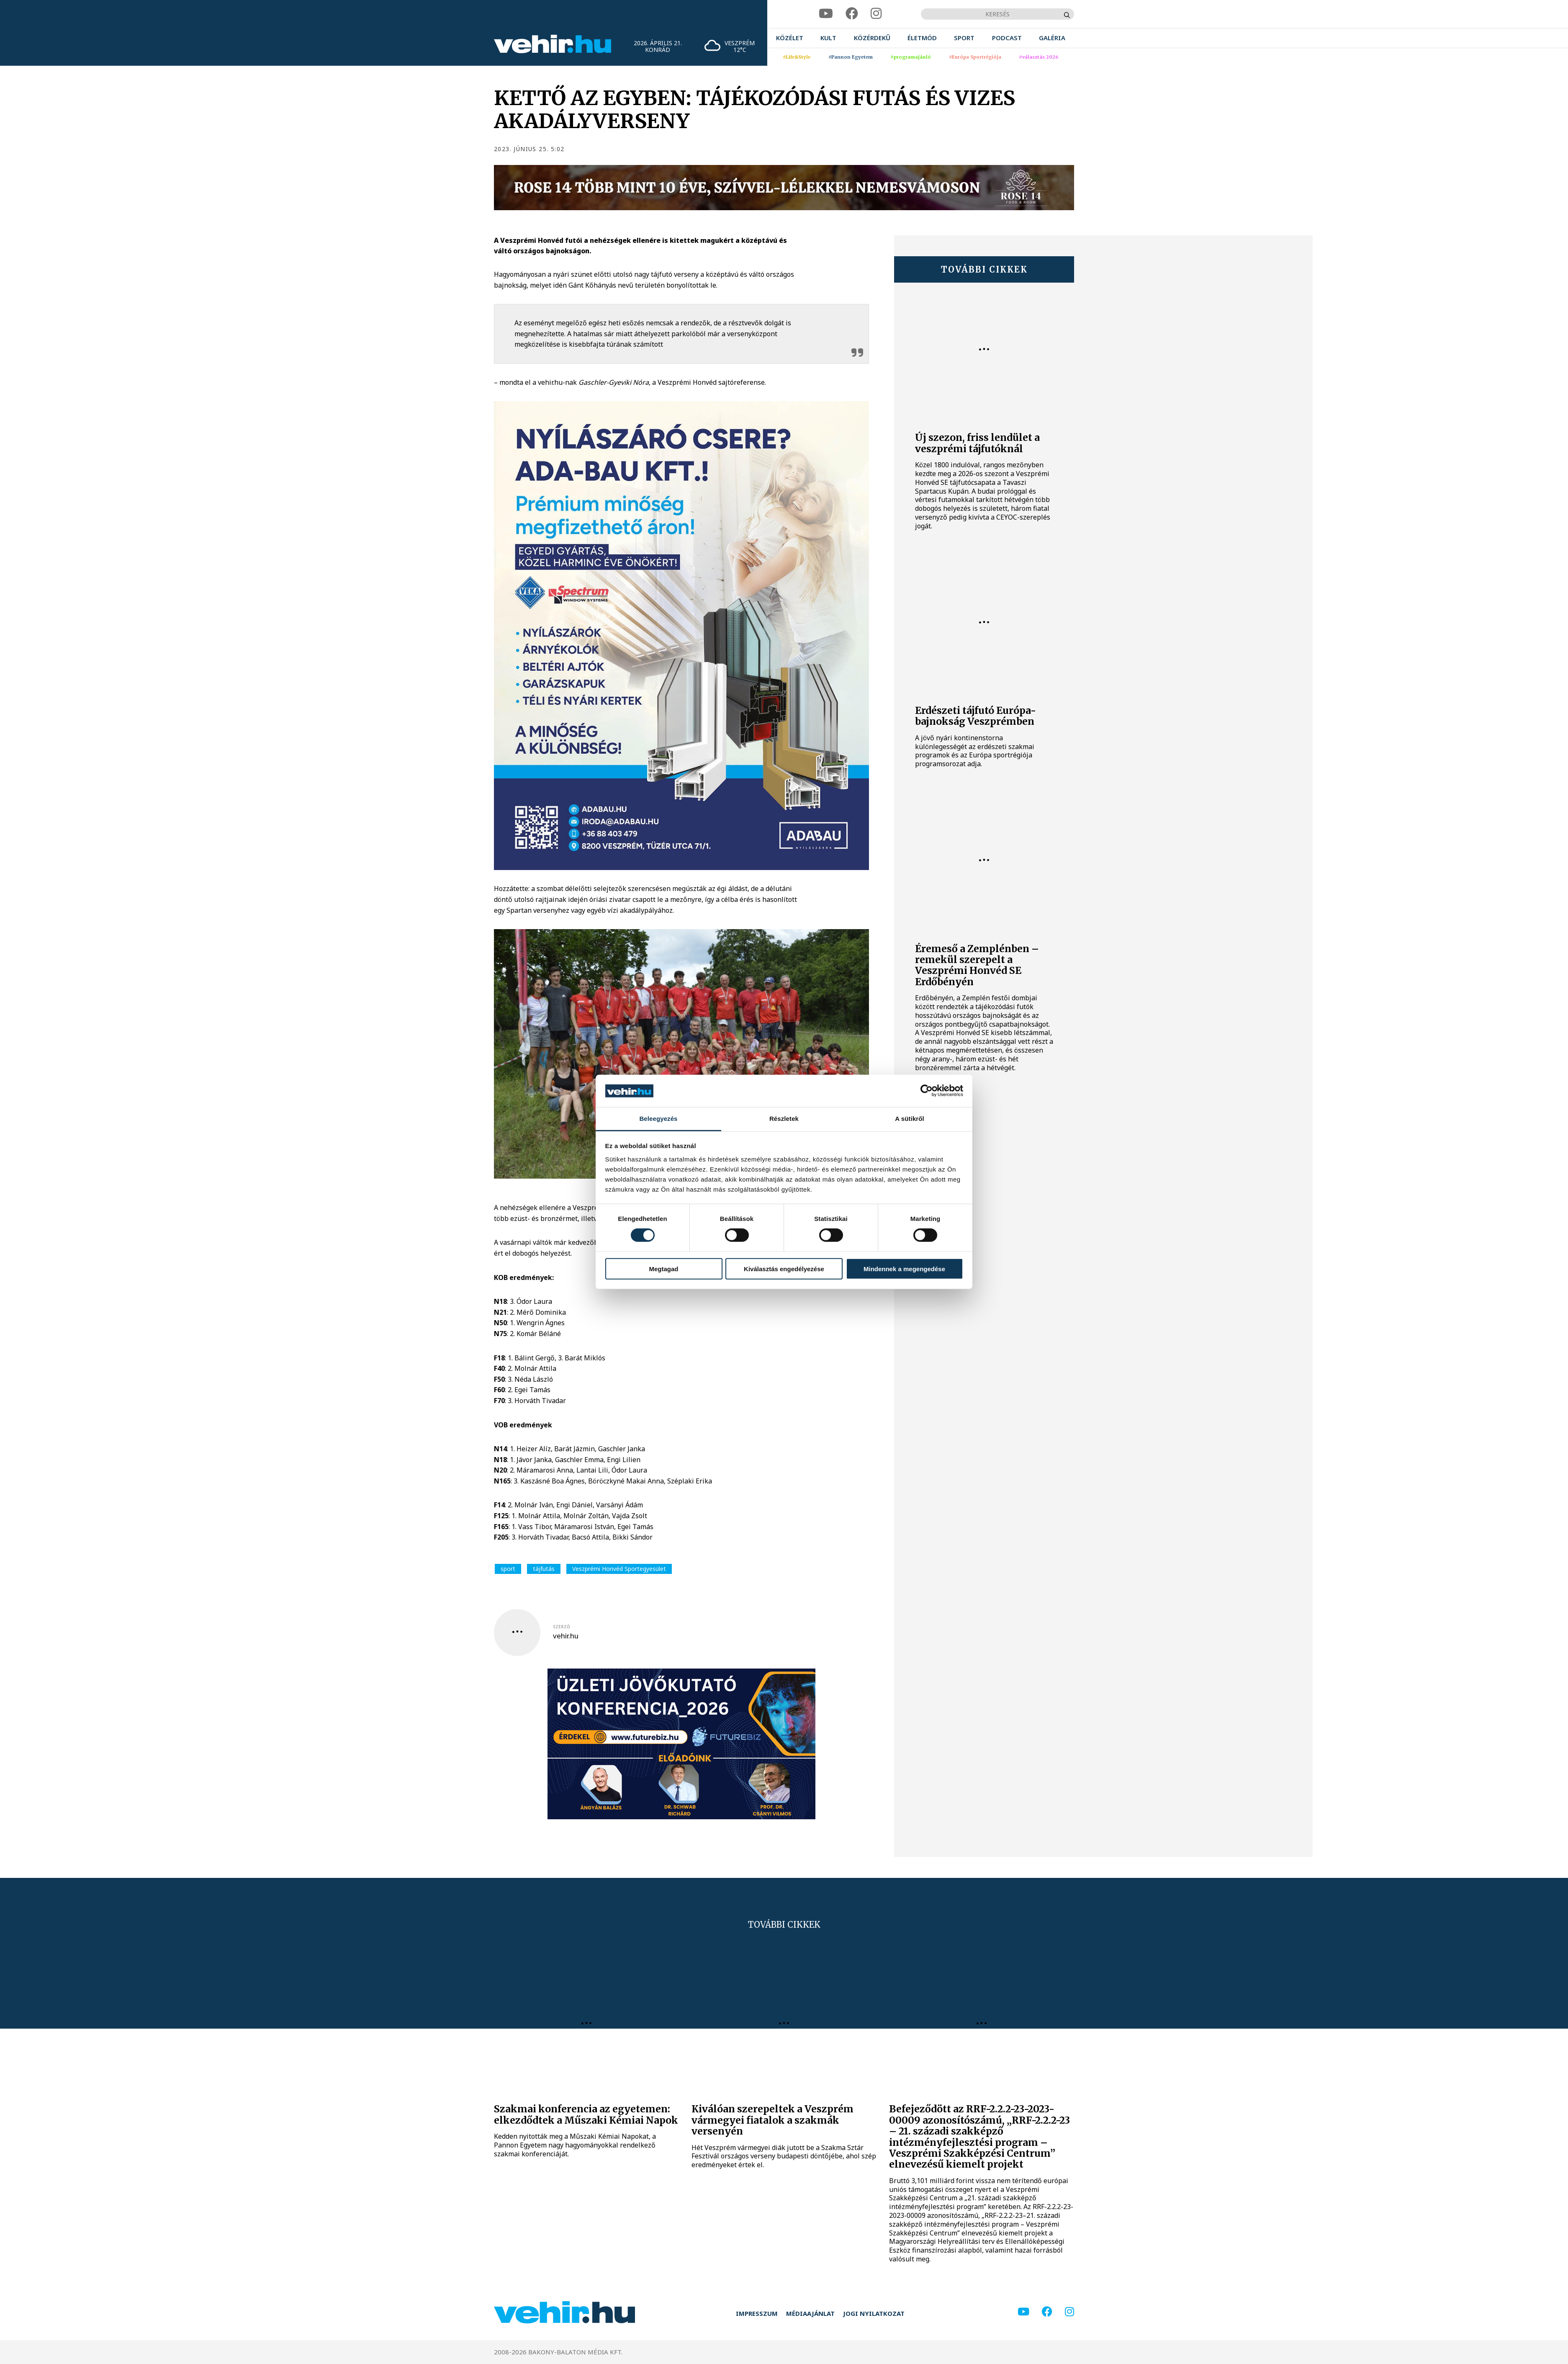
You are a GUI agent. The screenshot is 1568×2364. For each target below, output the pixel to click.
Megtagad (663, 1268)
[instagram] (876, 14)
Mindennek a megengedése (904, 1268)
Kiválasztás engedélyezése (784, 1268)
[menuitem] (789, 38)
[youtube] (826, 14)
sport (508, 1569)
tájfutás (544, 1569)
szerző (561, 1627)
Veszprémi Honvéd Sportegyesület (619, 1569)
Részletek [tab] (784, 1118)
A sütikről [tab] (909, 1118)
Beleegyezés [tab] (658, 1118)
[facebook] (852, 14)
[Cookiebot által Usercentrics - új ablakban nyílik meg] (926, 1090)
